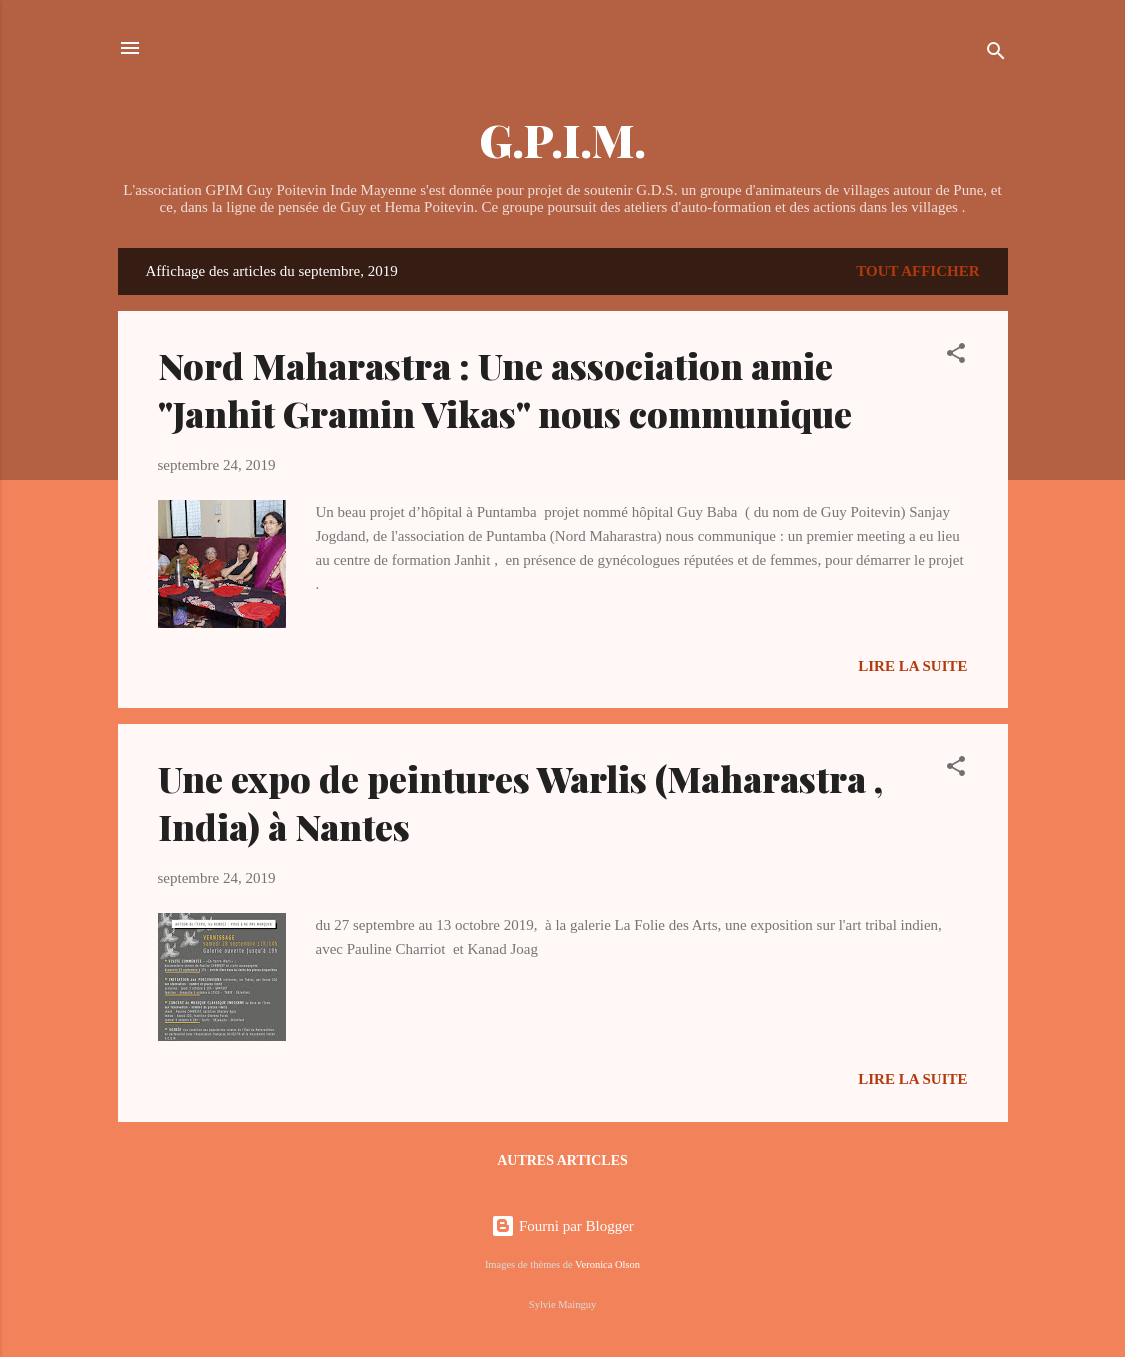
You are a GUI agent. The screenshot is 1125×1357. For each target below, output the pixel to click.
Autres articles (562, 1160)
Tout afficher (917, 271)
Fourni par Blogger (562, 1226)
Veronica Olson (607, 1264)
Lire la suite (912, 666)
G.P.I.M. (562, 139)
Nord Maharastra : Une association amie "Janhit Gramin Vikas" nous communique (505, 389)
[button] (956, 356)
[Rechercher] (996, 54)
